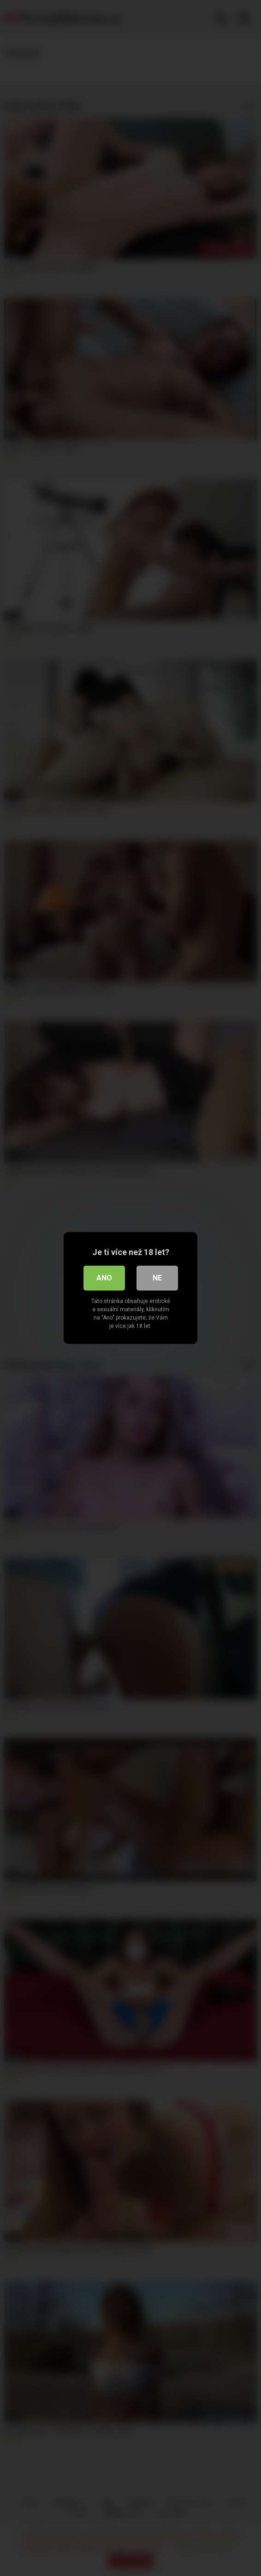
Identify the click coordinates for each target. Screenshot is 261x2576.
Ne (157, 1277)
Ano (104, 1277)
